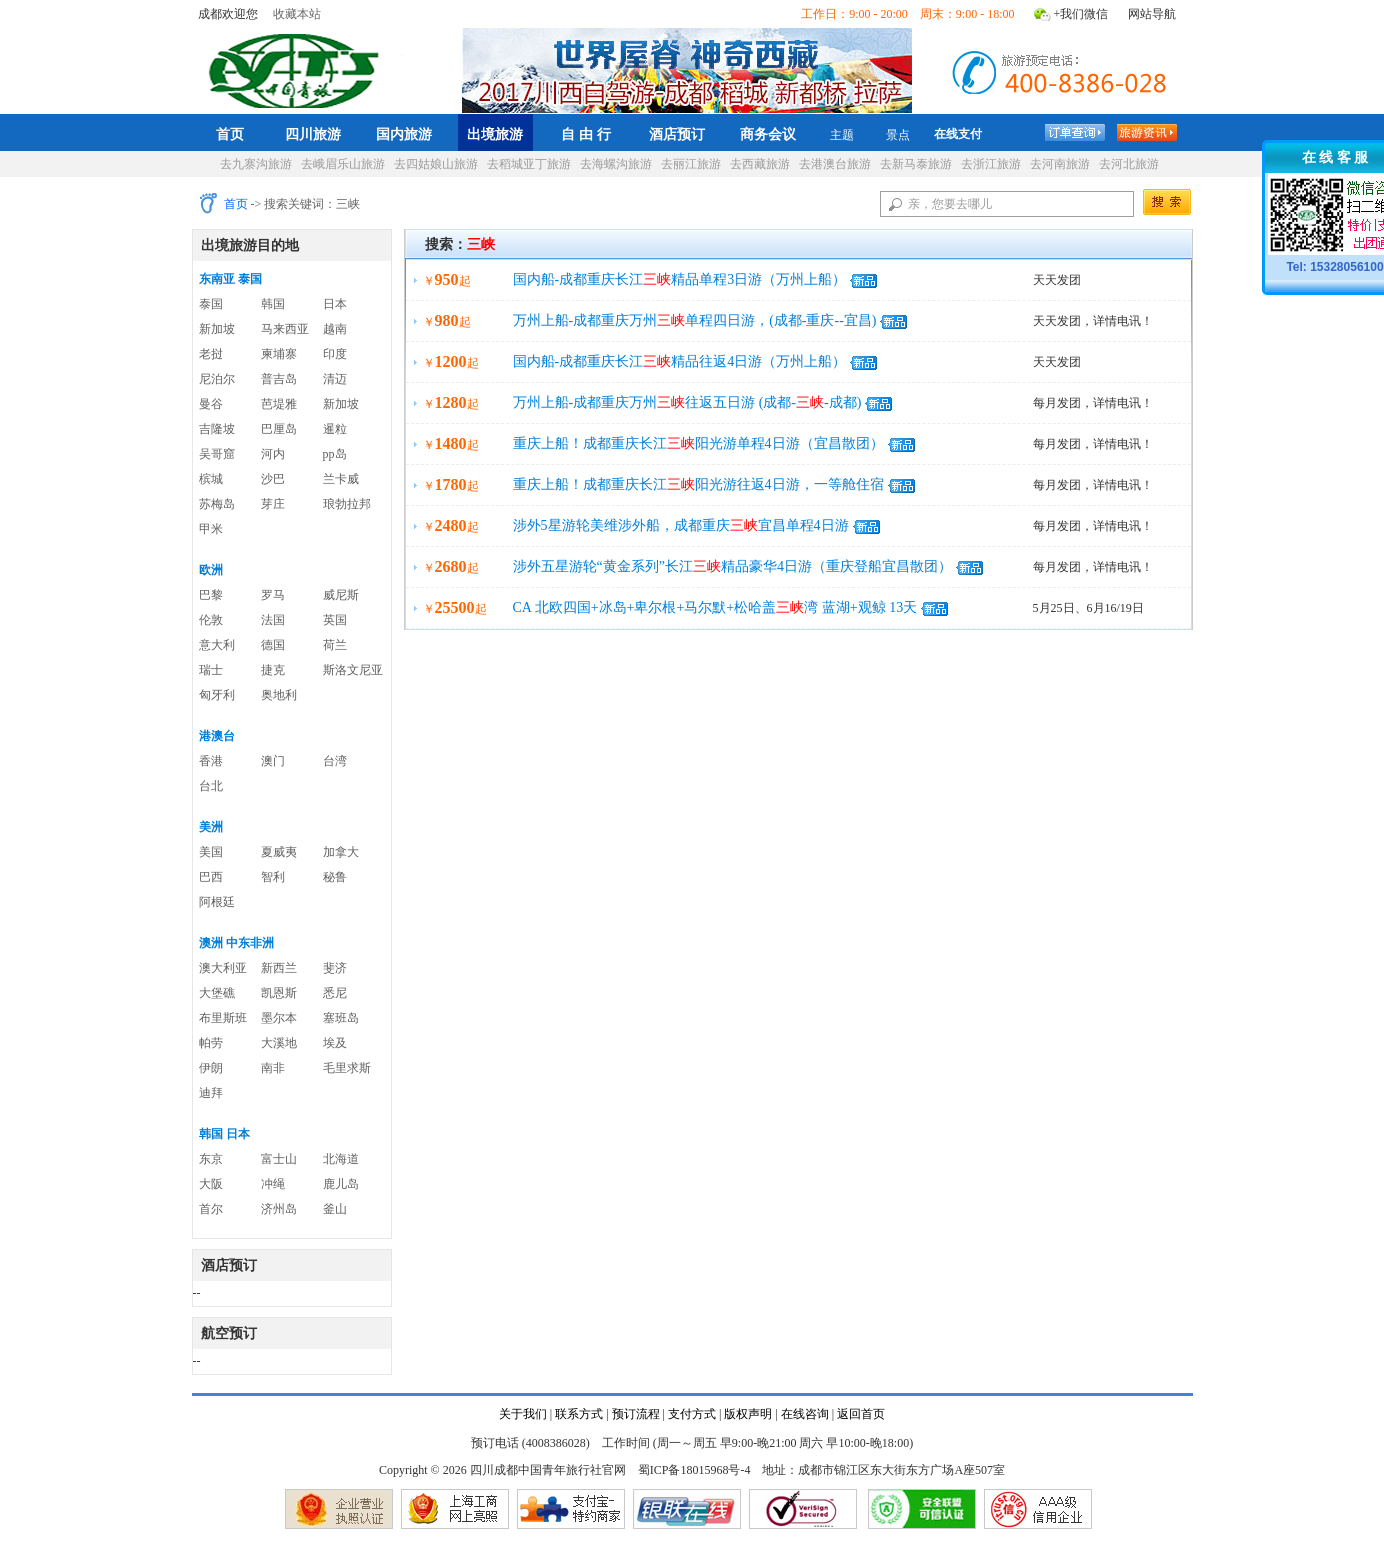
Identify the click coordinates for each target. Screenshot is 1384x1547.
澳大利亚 (223, 968)
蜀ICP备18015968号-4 (694, 1470)
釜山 (335, 1209)
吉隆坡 (217, 429)
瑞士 (211, 670)
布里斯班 (223, 1018)
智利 (273, 877)
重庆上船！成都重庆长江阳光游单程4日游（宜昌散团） (698, 443)
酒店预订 (677, 134)
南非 (273, 1068)
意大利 (217, 645)
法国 (273, 620)
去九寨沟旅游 (256, 164)
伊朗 (211, 1068)
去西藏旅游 (760, 164)
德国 (273, 645)
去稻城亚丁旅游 (529, 164)
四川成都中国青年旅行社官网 (298, 68)
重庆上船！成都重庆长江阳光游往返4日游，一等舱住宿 (698, 484)
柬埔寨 (279, 354)
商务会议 (768, 134)
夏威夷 (279, 852)
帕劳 (211, 1043)
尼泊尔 (217, 379)
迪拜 (211, 1093)
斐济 (335, 968)
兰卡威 (341, 479)
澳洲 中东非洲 (236, 943)
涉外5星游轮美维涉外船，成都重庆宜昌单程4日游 (681, 525)
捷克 (273, 670)
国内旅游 (404, 134)
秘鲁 (335, 877)
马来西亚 (285, 329)
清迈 (335, 379)
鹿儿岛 (341, 1184)
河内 (273, 454)
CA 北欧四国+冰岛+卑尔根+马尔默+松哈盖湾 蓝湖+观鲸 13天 (715, 607)
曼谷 (211, 404)
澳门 (273, 761)
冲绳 (273, 1184)
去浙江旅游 (991, 164)
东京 (211, 1159)
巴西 (211, 877)
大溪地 (279, 1043)
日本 (335, 304)
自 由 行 (586, 134)
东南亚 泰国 (230, 279)
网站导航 (1152, 14)
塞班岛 (341, 1018)
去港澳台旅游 (835, 164)
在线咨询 (805, 1414)
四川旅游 (313, 134)
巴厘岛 (279, 429)
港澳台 (217, 736)
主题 (842, 135)
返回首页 (861, 1414)
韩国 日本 (224, 1134)
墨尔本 (279, 1018)
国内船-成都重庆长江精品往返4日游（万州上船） (680, 361)
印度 (335, 354)
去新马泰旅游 (916, 164)
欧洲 (211, 570)
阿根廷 (217, 902)
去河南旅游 (1060, 164)
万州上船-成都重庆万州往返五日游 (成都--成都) (687, 402)
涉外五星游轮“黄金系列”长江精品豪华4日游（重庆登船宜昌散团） (732, 566)
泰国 (211, 304)
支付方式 (692, 1414)
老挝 (211, 354)
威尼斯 (341, 595)
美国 (211, 852)
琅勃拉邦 (347, 504)
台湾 (335, 761)
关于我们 (523, 1414)
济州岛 (279, 1209)
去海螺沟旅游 (616, 164)
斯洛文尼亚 (353, 670)
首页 (230, 134)
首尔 (211, 1209)
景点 (898, 135)
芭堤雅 (279, 404)
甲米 (211, 529)
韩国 (273, 304)
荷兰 (335, 645)
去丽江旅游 (691, 164)
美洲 (211, 827)
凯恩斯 (279, 993)
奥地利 (279, 695)
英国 (335, 620)
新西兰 (279, 968)
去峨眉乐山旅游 (343, 164)
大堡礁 (217, 993)
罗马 (273, 595)
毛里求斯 (347, 1068)
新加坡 (217, 329)
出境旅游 (495, 134)
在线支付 (958, 134)
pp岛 (335, 454)
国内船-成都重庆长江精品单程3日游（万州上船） (680, 279)
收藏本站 (297, 14)
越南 (335, 329)
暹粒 (335, 429)
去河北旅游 (1129, 164)
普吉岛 (279, 379)
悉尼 (335, 993)
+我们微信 (1081, 14)
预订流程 (636, 1414)
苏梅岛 (217, 504)
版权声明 (748, 1414)
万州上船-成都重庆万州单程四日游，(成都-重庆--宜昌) (695, 320)
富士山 (279, 1159)
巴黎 (211, 595)
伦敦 (211, 620)
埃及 (335, 1043)
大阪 (211, 1184)
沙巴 (273, 479)
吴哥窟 (217, 454)
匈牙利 (217, 695)
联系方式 (579, 1414)
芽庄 (273, 504)
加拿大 (341, 852)
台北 (211, 786)
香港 (211, 761)
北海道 (341, 1159)
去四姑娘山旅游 (436, 164)
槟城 (211, 479)
